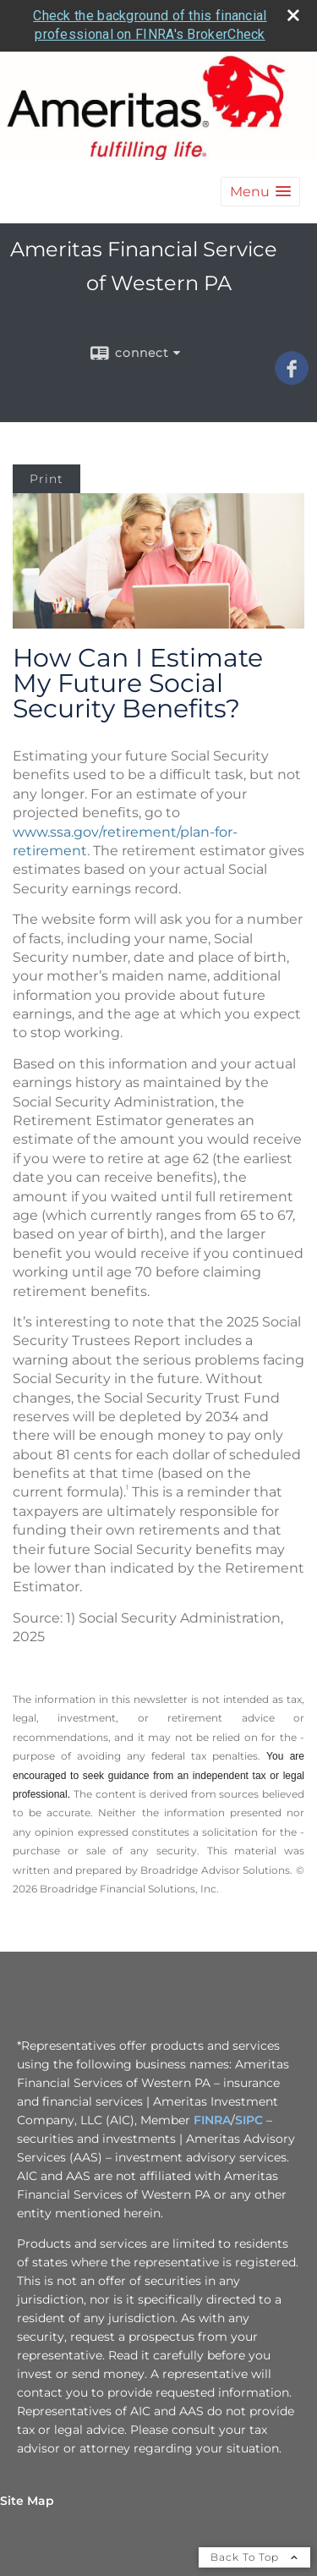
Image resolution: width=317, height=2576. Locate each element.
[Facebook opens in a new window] (292, 379)
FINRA (212, 2120)
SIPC (249, 2120)
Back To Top (254, 2557)
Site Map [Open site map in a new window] (27, 2500)
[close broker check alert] (293, 15)
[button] (260, 191)
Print (46, 478)
